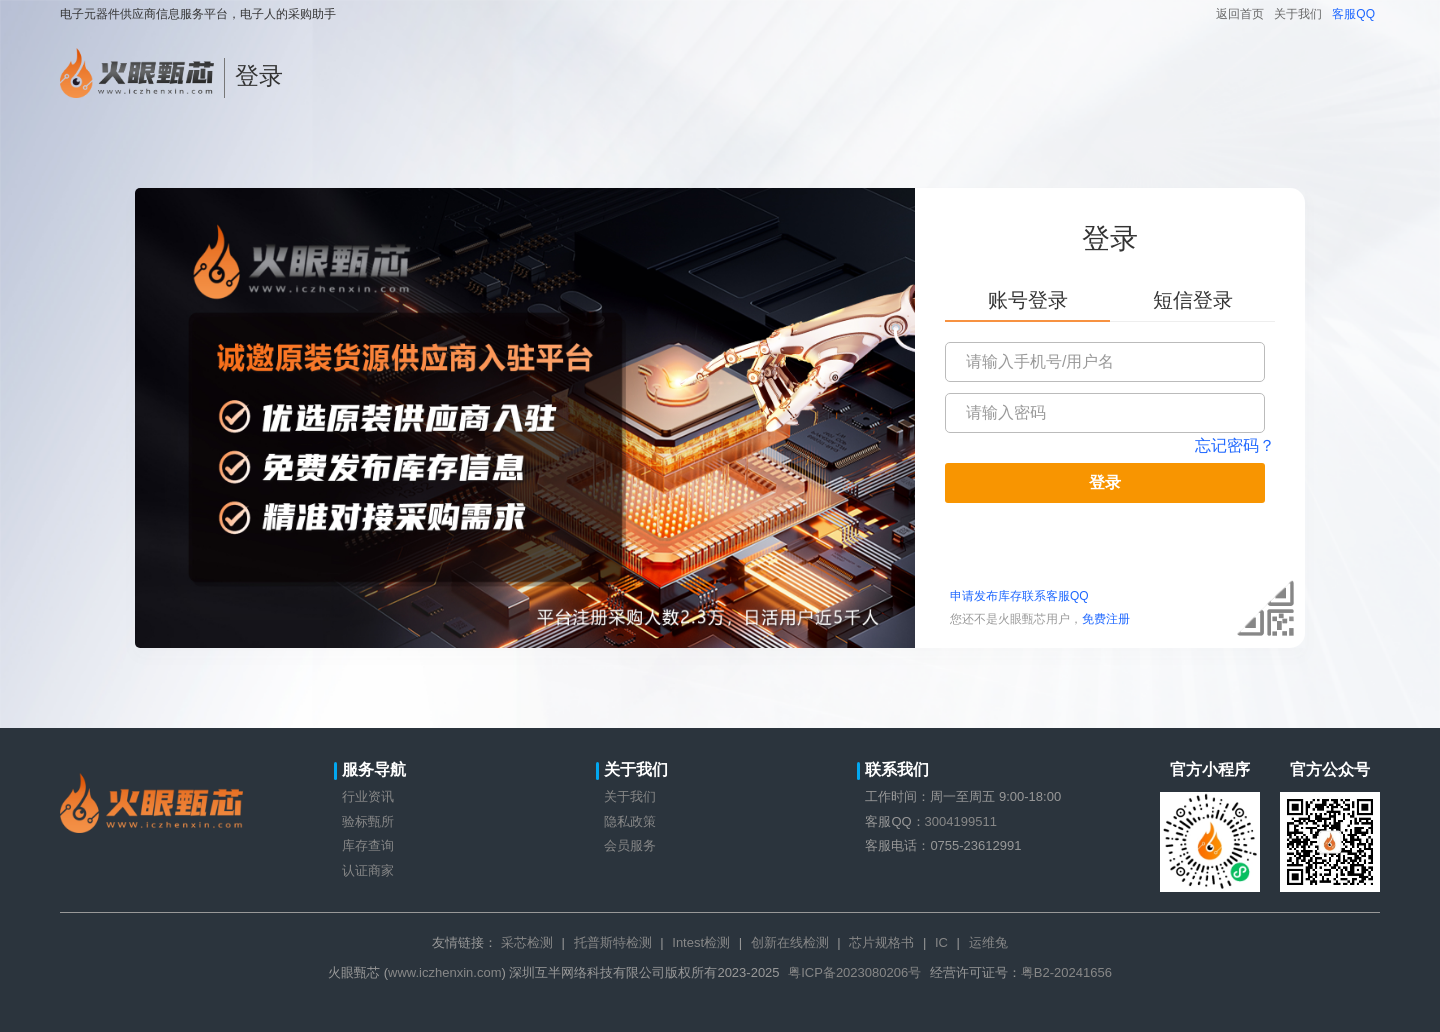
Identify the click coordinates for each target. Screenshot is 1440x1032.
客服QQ (1353, 14)
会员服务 (630, 845)
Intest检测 (701, 942)
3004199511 (961, 821)
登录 (1105, 482)
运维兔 (988, 942)
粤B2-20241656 (1066, 972)
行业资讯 (368, 796)
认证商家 (368, 870)
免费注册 (1106, 619)
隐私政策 (630, 821)
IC (941, 942)
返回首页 (1240, 14)
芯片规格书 (881, 942)
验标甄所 (368, 821)
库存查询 (368, 845)
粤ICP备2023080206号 (854, 972)
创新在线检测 (790, 942)
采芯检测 (527, 942)
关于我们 (1298, 14)
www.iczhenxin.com (444, 972)
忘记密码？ (1235, 445)
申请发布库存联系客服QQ (1019, 596)
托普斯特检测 (613, 942)
